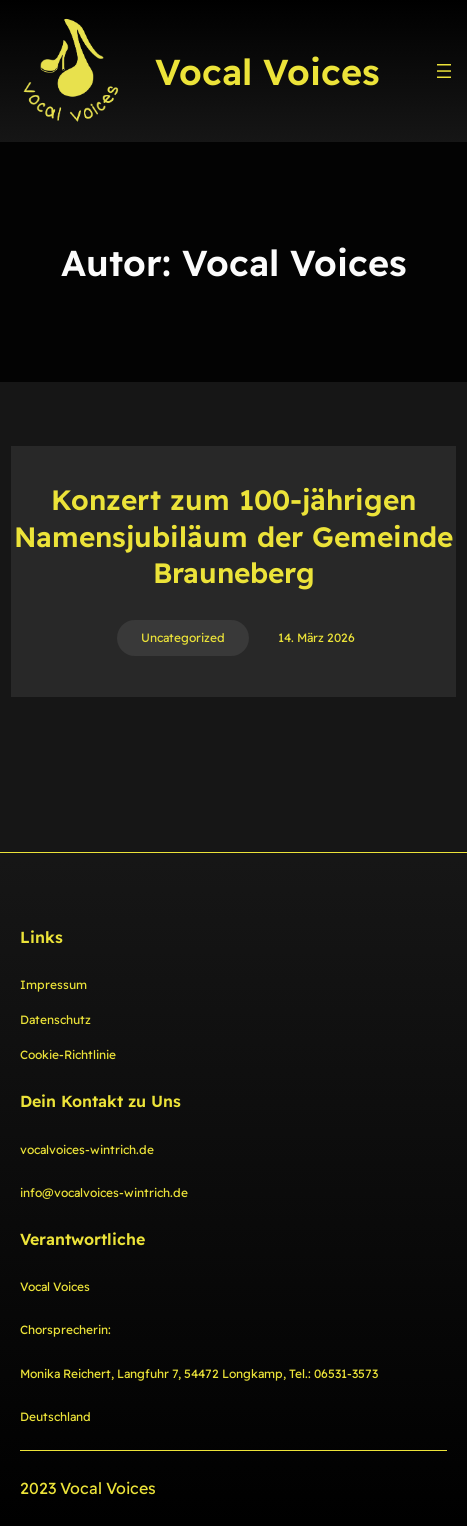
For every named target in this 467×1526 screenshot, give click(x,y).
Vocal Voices (267, 71)
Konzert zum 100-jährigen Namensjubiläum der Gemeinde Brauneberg (233, 536)
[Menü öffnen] (444, 71)
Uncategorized (183, 637)
